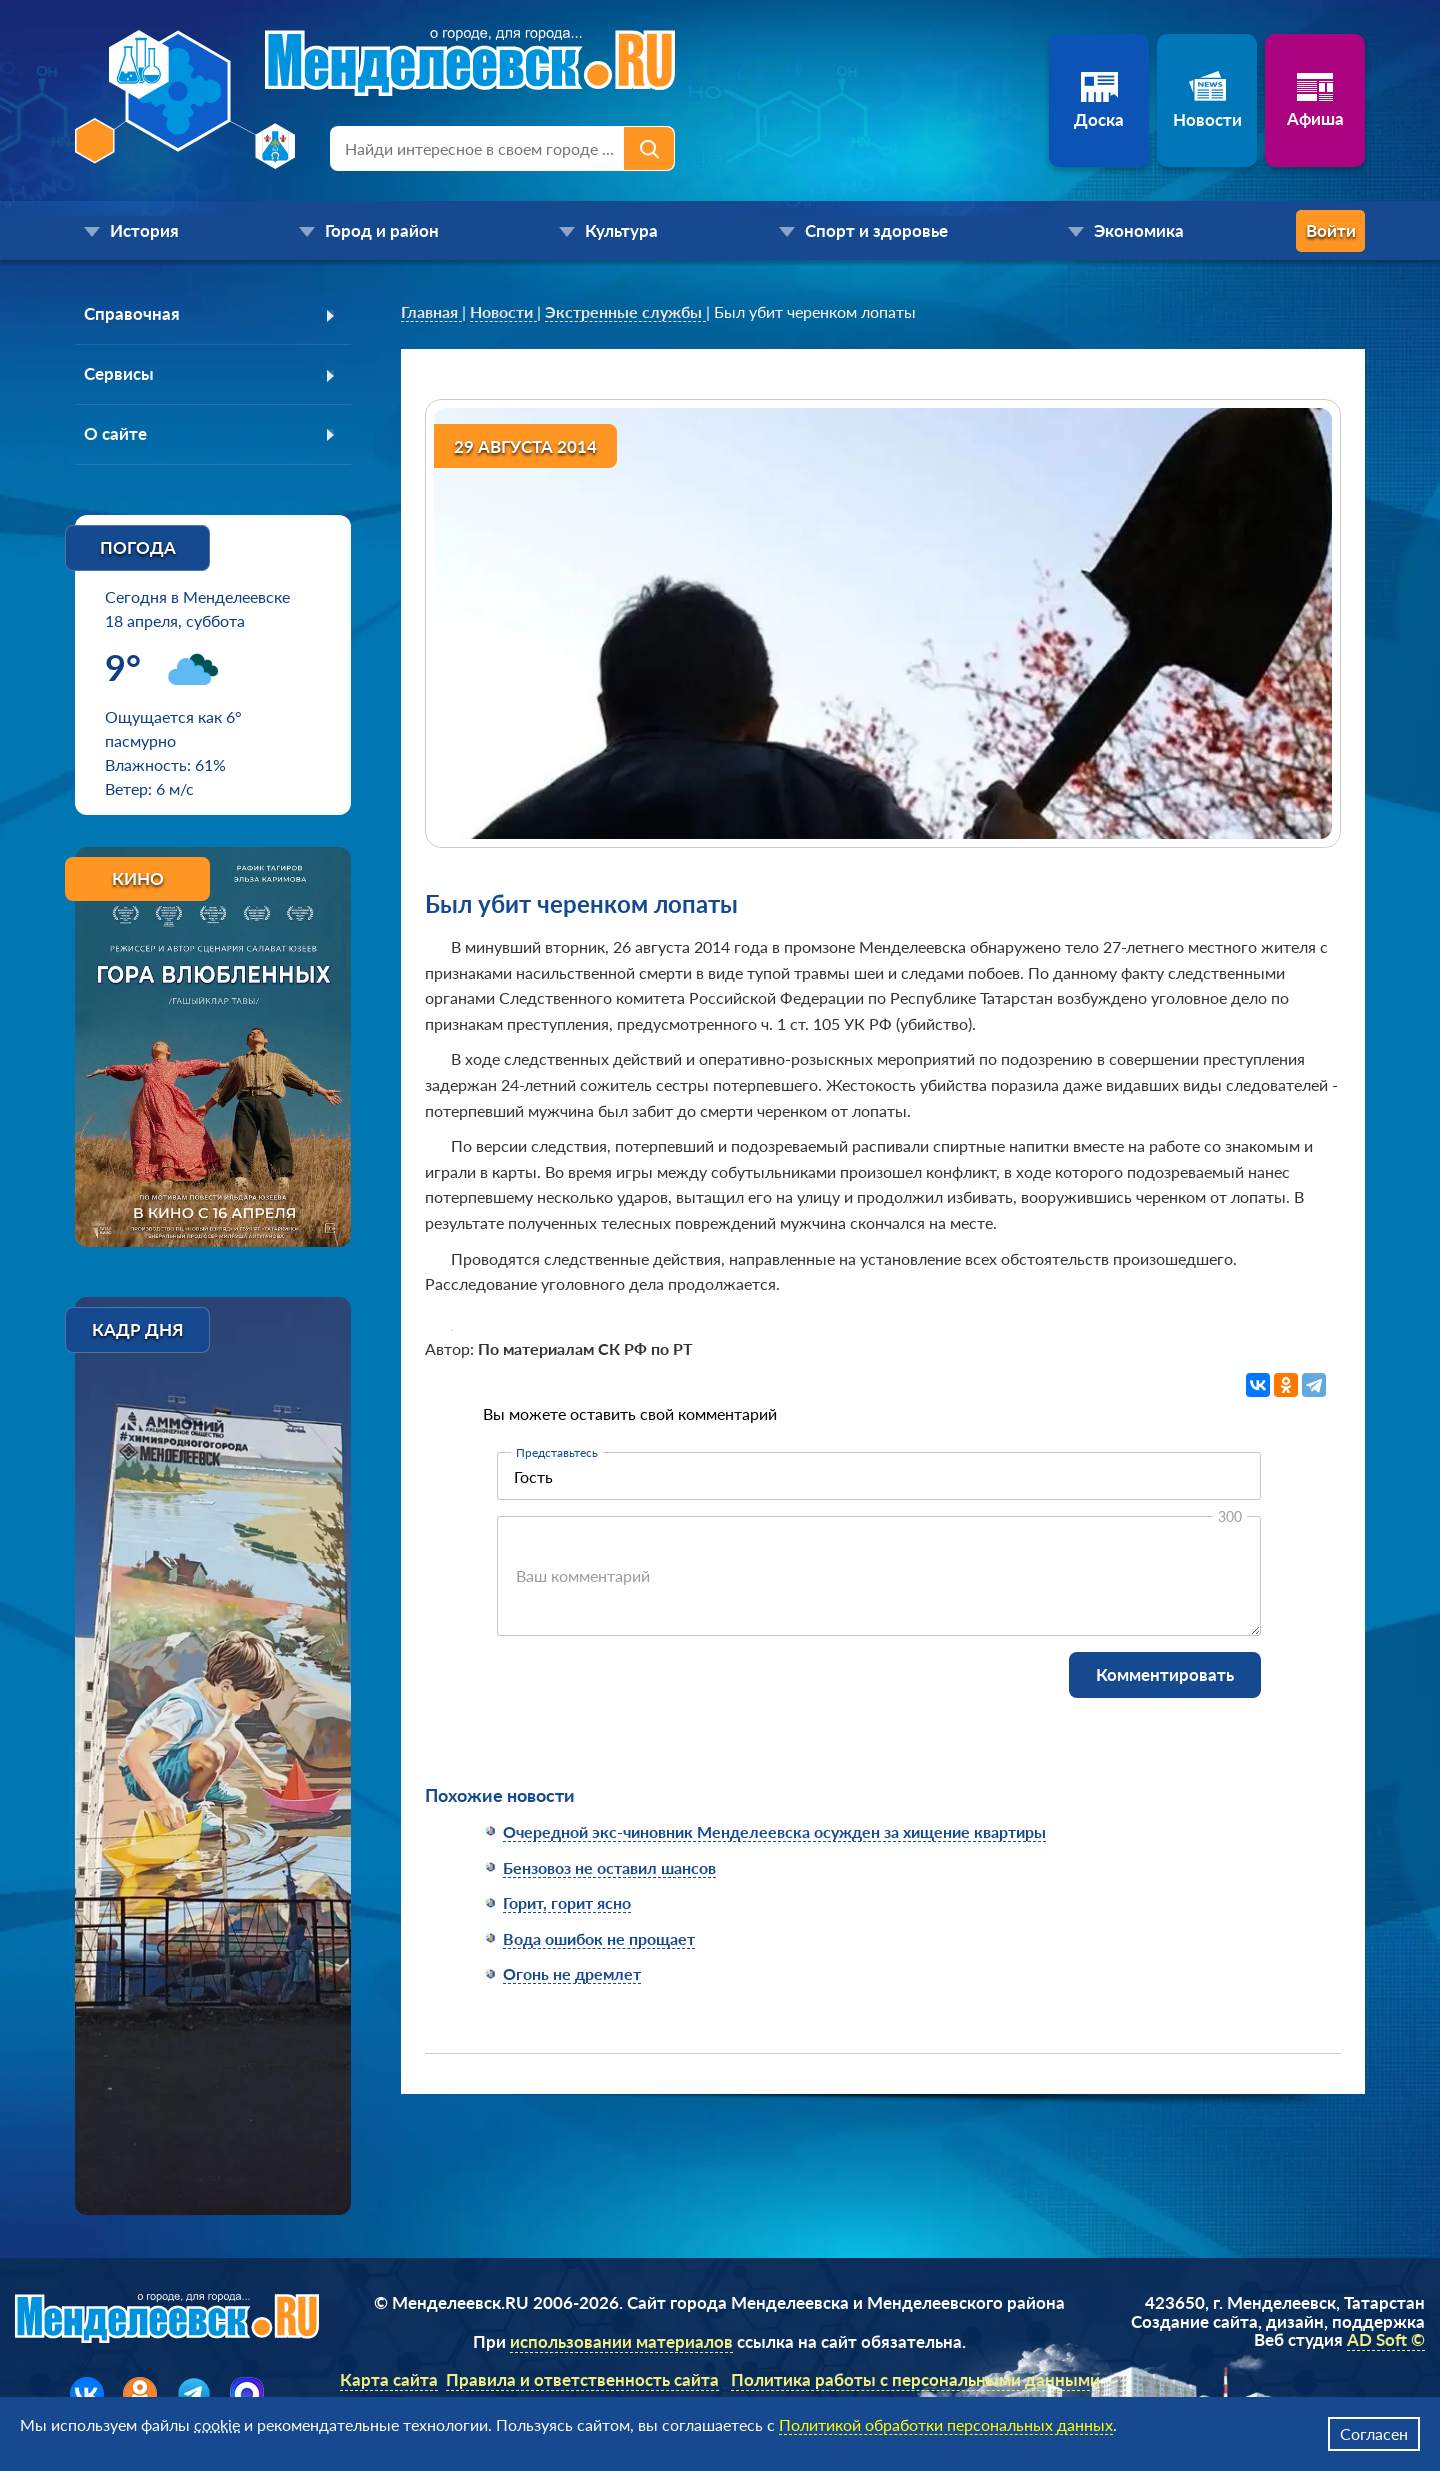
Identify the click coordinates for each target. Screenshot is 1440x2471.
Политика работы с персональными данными (915, 2383)
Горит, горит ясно (567, 1902)
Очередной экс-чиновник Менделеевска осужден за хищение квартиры (774, 1831)
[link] (431, 312)
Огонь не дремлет (572, 1973)
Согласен (1374, 2433)
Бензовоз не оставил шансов (609, 1867)
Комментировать (1165, 1674)
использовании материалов (621, 2344)
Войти (1285, 230)
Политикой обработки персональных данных (946, 2424)
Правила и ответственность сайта (582, 2383)
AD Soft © (1386, 2343)
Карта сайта (389, 2383)
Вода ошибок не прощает (599, 1938)
